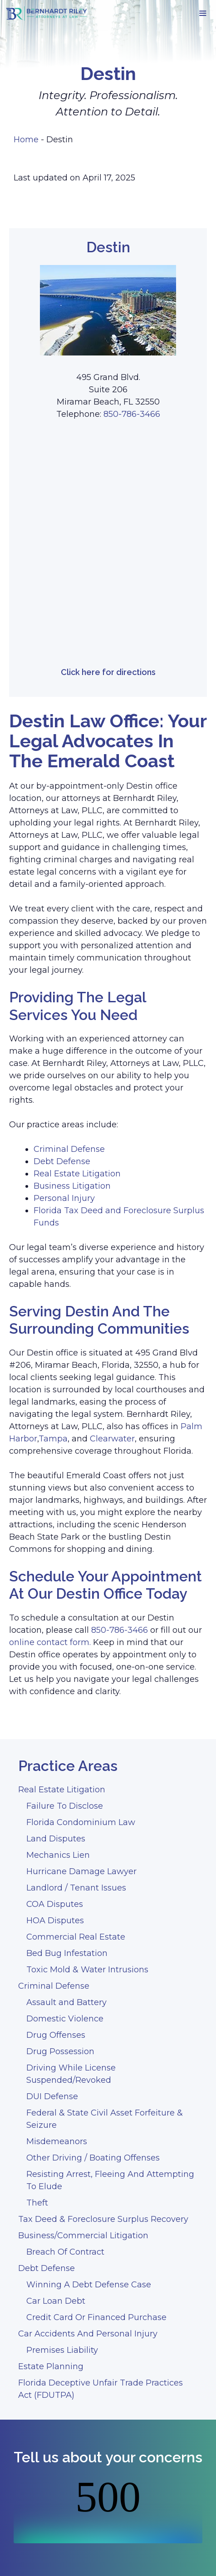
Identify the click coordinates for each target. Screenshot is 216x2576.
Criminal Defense (69, 1149)
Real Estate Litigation (77, 1174)
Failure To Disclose (64, 1806)
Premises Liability (62, 2350)
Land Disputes (55, 1839)
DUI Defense (52, 2096)
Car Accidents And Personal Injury (87, 2334)
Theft (37, 2203)
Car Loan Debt (55, 2301)
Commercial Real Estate (75, 1937)
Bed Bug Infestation (67, 1953)
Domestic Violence (64, 2019)
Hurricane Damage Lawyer (81, 1871)
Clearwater (112, 1439)
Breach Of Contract (65, 2252)
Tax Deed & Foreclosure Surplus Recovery (103, 2219)
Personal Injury (64, 1198)
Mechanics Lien (58, 1855)
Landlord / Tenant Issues (76, 1888)
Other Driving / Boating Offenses (93, 2158)
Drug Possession (60, 2051)
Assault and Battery (66, 2002)
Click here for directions (108, 672)
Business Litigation (72, 1186)
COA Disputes (54, 1904)
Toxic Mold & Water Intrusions (87, 1970)
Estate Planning (50, 2366)
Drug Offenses (55, 2035)
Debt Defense (62, 1161)
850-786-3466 (131, 414)
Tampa (53, 1439)
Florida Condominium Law (80, 1822)
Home (26, 140)
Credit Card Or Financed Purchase (96, 2317)
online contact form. (50, 1642)
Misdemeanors (56, 2141)
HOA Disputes (55, 1921)
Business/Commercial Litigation (83, 2236)
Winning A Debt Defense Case (88, 2285)
